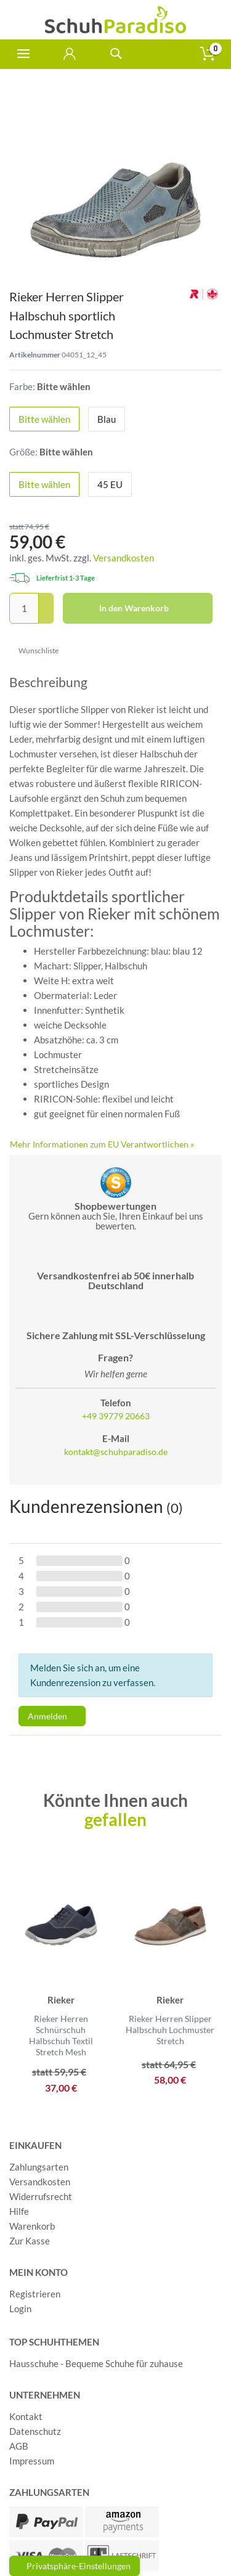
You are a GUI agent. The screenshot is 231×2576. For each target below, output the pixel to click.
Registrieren (34, 2293)
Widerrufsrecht (40, 2196)
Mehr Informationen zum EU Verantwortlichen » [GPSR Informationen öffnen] (102, 1144)
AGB (18, 2446)
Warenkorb (32, 2226)
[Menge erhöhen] (46, 601)
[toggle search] (115, 53)
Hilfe (19, 2211)
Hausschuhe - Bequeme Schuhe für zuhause (96, 2363)
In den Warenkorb (151, 608)
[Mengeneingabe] (24, 608)
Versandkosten (123, 557)
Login (20, 2308)
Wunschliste (34, 650)
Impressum (31, 2460)
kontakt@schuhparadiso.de (116, 1452)
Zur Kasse (29, 2240)
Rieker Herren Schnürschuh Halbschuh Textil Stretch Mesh (61, 2035)
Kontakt (26, 2416)
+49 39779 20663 (116, 1416)
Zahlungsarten (38, 2166)
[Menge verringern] (46, 616)
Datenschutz (35, 2431)
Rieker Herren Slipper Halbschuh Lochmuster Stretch (170, 2029)
